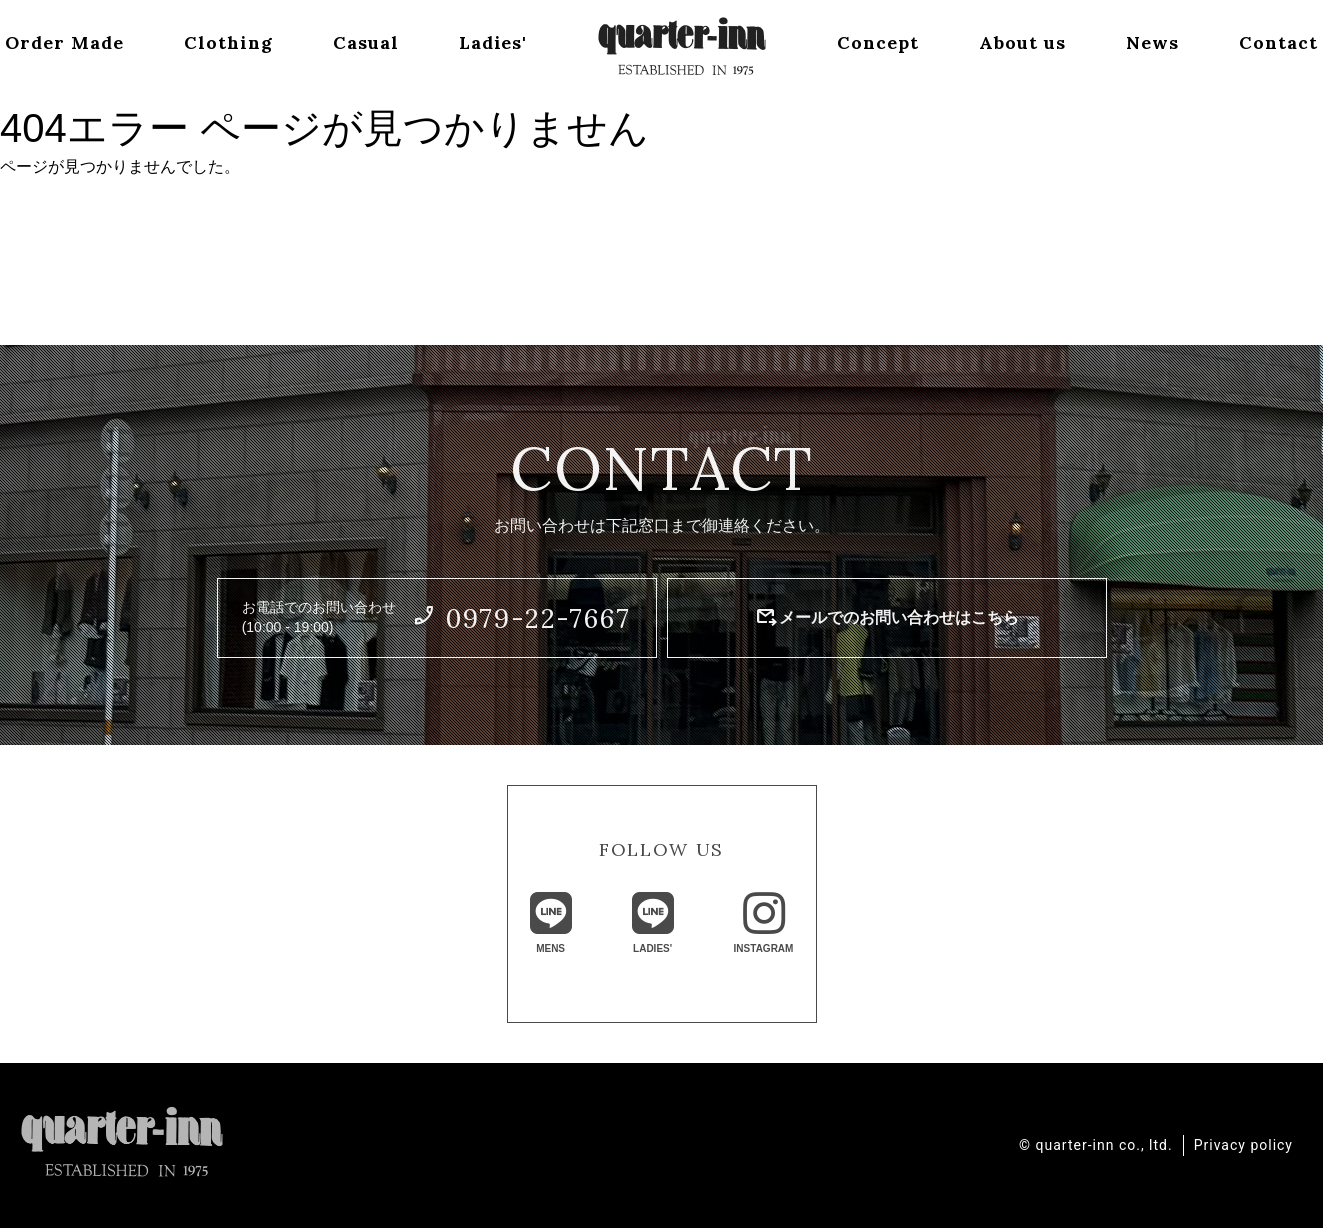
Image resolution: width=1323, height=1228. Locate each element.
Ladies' (493, 43)
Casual (365, 43)
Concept (879, 43)
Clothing (226, 43)
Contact (1281, 43)
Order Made (61, 43)
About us (1024, 43)
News (1154, 43)
